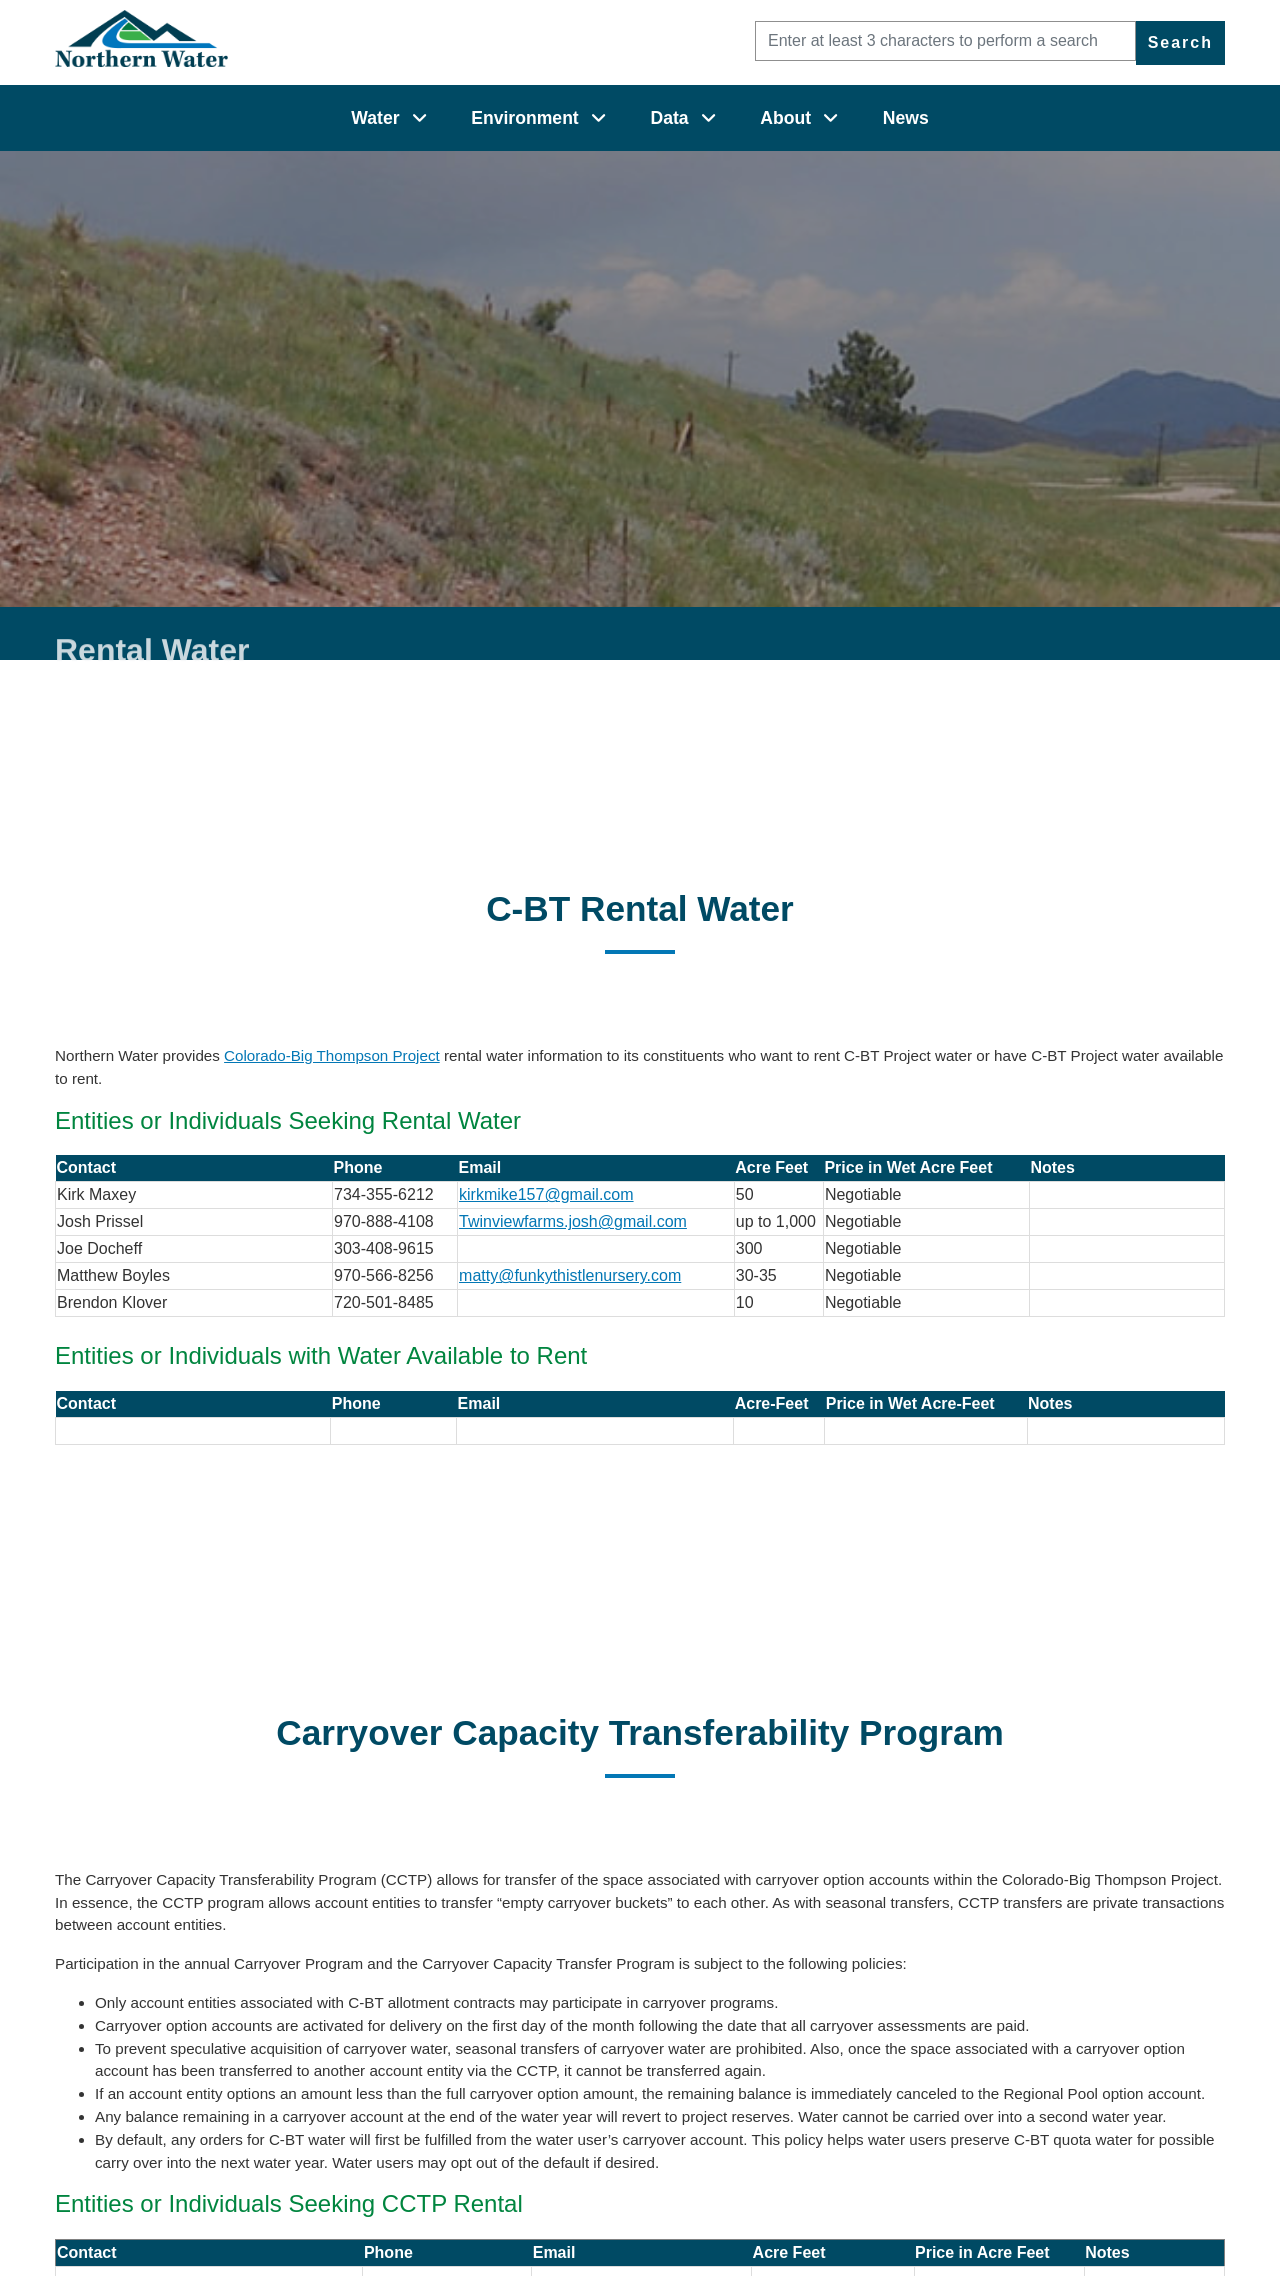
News (906, 118)
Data (669, 118)
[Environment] (598, 118)
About (785, 118)
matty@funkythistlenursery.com (570, 1275)
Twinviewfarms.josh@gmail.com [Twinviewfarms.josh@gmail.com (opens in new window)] (573, 1221)
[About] (830, 118)
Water (375, 118)
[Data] (708, 118)
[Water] (419, 118)
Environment (525, 118)
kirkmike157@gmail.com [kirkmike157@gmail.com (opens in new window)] (546, 1194)
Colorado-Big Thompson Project (332, 1055)
